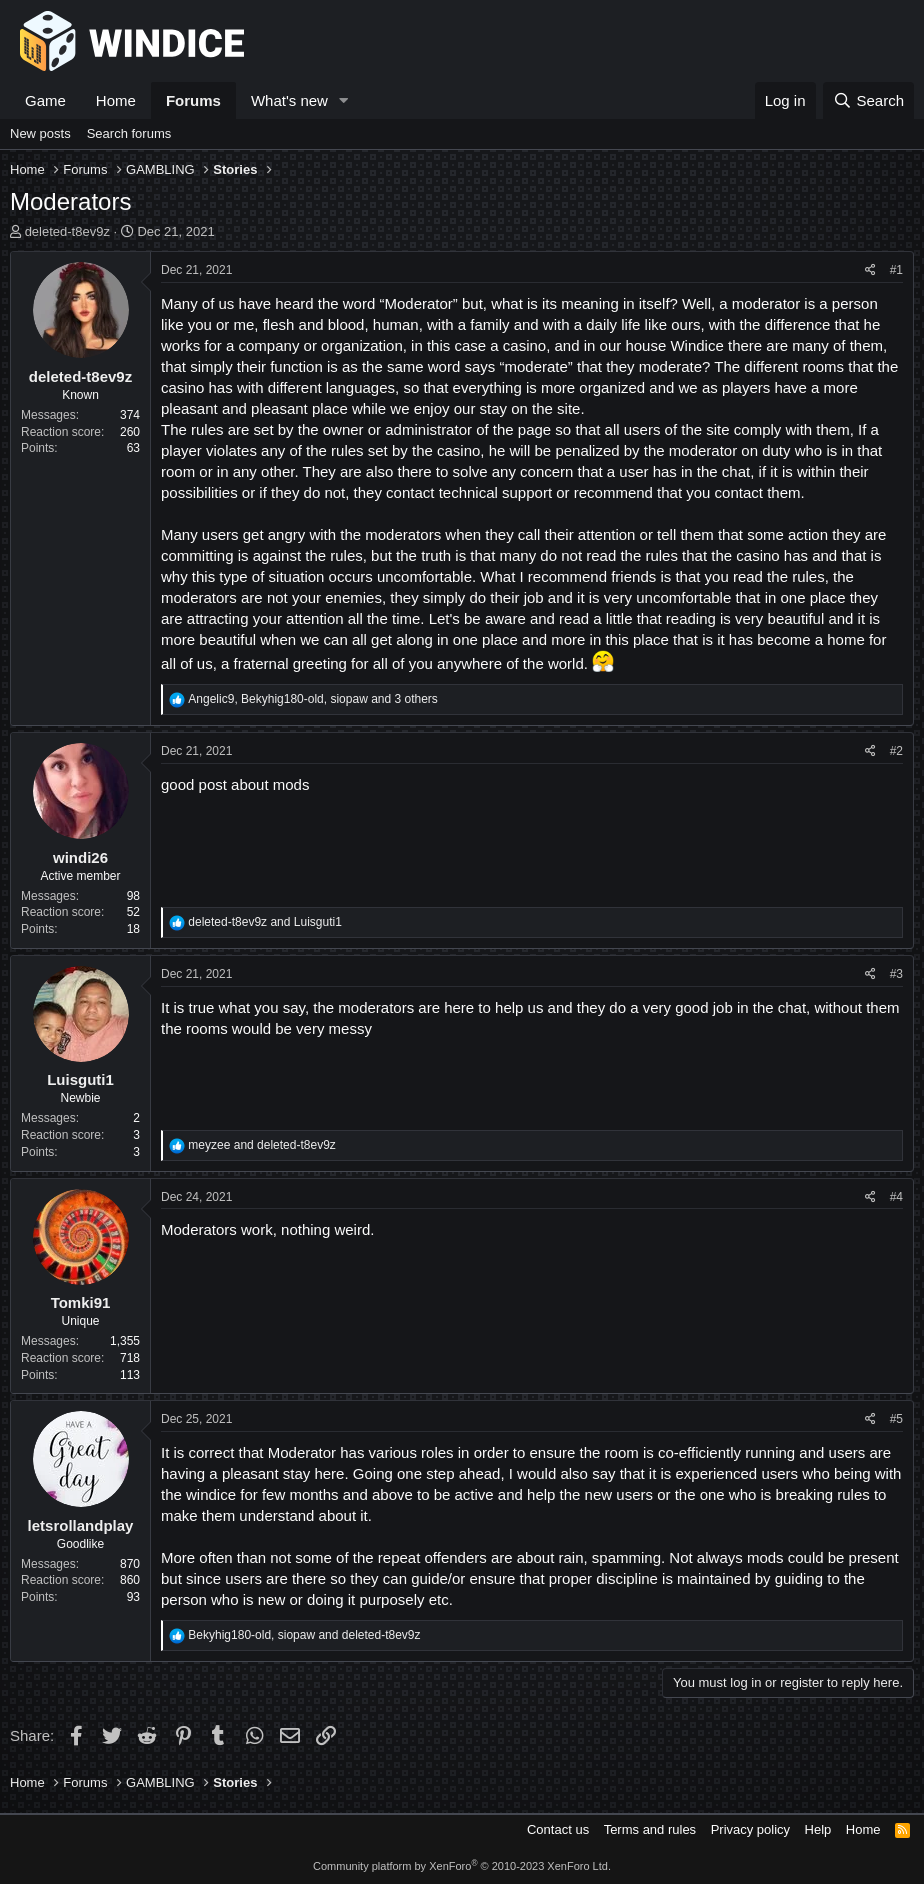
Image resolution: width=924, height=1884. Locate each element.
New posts (40, 133)
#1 (896, 270)
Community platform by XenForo (462, 1866)
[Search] (868, 100)
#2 (896, 751)
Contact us (558, 1829)
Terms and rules (650, 1829)
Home (116, 100)
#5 (896, 1419)
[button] (344, 100)
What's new (289, 100)
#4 (896, 1197)
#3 (896, 974)
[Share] (870, 270)
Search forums (129, 133)
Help (818, 1829)
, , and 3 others (313, 699)
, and (304, 1635)
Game (45, 100)
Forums (193, 100)
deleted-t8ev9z (67, 231)
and (264, 922)
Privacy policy (750, 1829)
